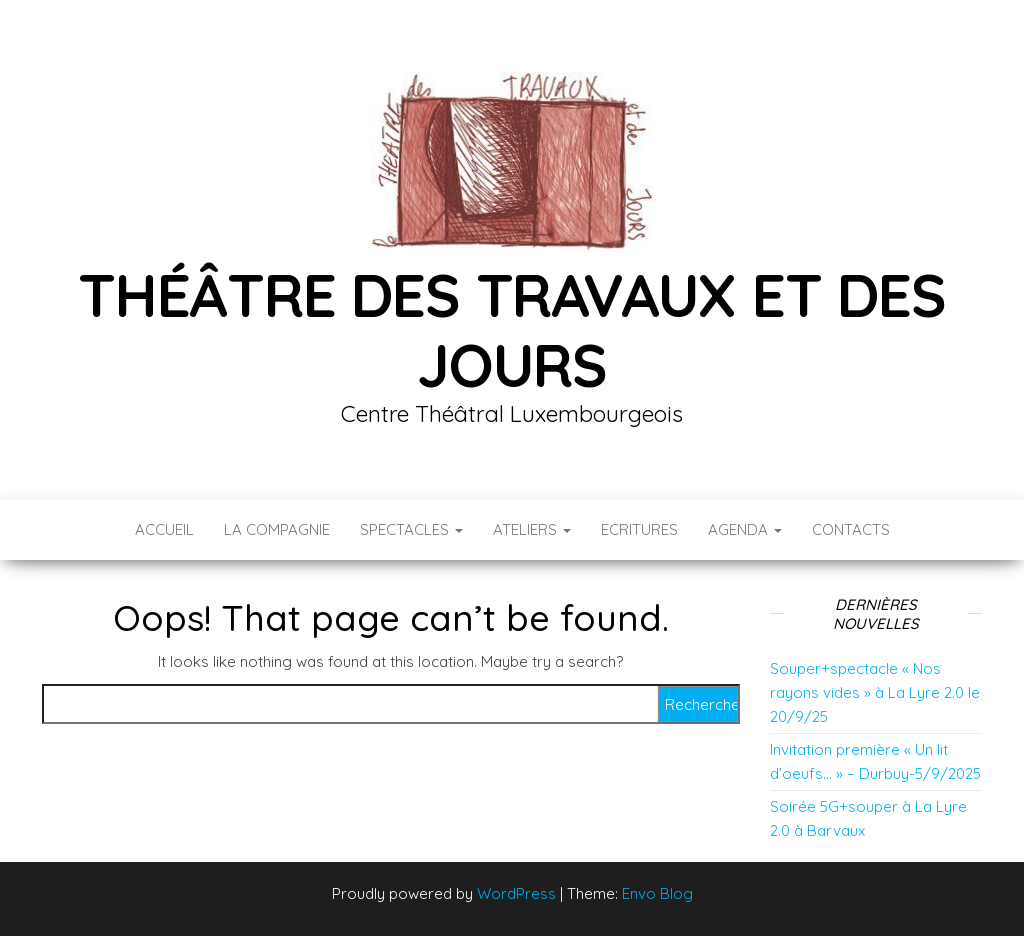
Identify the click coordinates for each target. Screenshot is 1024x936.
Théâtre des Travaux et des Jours (512, 329)
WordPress (516, 893)
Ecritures (639, 529)
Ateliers (532, 529)
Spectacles (411, 529)
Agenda (745, 529)
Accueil (164, 529)
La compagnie (277, 529)
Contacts (851, 529)
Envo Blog (657, 893)
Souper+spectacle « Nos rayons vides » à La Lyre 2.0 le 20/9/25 (875, 692)
